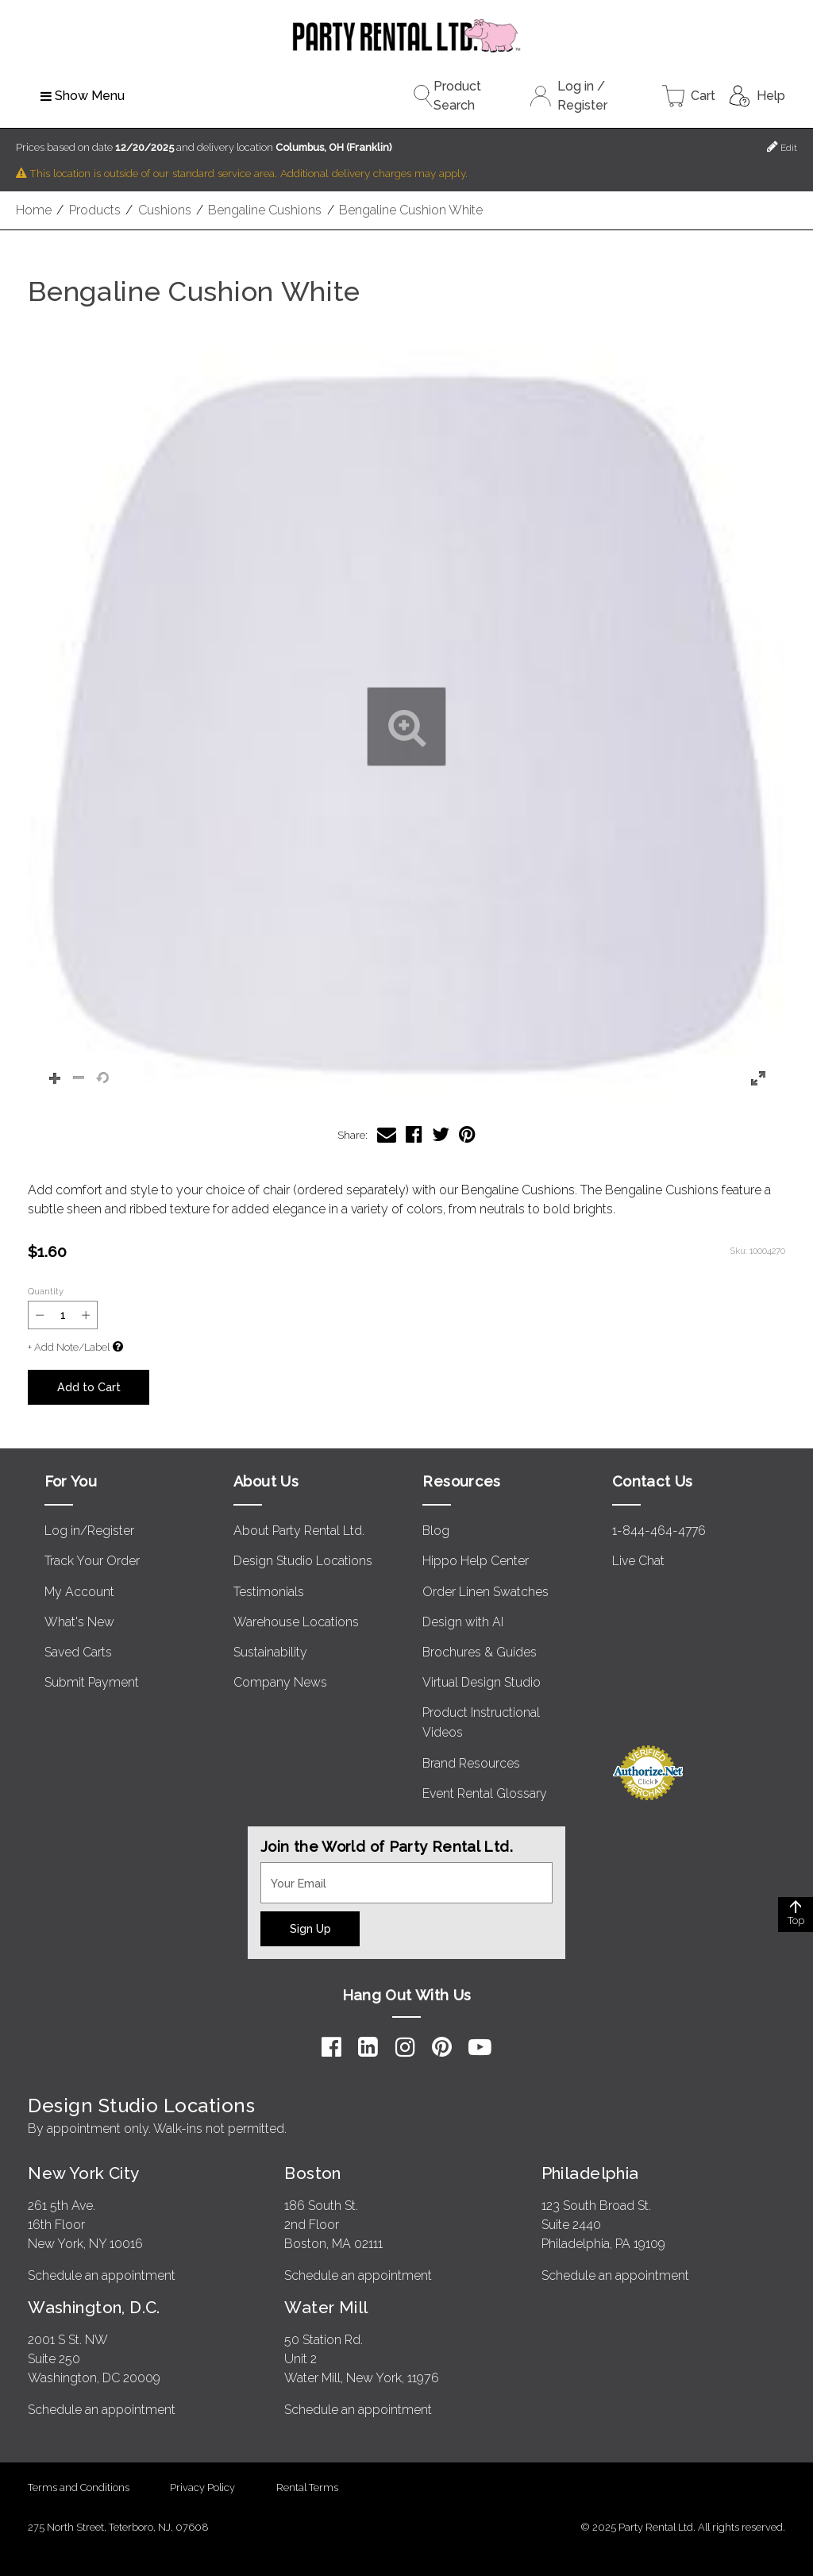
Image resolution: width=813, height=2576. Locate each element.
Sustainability (270, 1652)
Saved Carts (78, 1652)
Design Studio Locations (302, 1560)
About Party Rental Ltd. (298, 1530)
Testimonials (268, 1591)
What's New (79, 1621)
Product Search (447, 96)
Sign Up (310, 1928)
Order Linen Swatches (485, 1591)
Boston (312, 2173)
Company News (280, 1682)
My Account (79, 1591)
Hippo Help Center (475, 1560)
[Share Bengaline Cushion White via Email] (386, 1134)
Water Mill (326, 2307)
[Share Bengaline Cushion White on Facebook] (414, 1134)
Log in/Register (89, 1530)
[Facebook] (331, 2047)
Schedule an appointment (101, 2275)
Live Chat (638, 1560)
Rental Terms (307, 2487)
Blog (435, 1530)
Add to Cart (89, 1387)
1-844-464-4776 (659, 1530)
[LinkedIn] (368, 2047)
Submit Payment (91, 1682)
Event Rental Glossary (484, 1793)
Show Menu (82, 95)
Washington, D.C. (94, 2307)
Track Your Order (92, 1560)
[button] (406, 726)
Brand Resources (471, 1763)
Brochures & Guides (479, 1652)
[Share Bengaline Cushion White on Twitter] (440, 1134)
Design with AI (462, 1621)
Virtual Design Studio (481, 1682)
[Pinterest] (442, 2047)
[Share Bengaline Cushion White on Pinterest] (467, 1134)
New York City (83, 2173)
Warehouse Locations (296, 1621)
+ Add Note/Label (69, 1347)
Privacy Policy (202, 2487)
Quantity (46, 1291)
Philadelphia (590, 2173)
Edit (782, 146)
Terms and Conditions (78, 2487)
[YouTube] (479, 2047)
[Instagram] (405, 2047)
